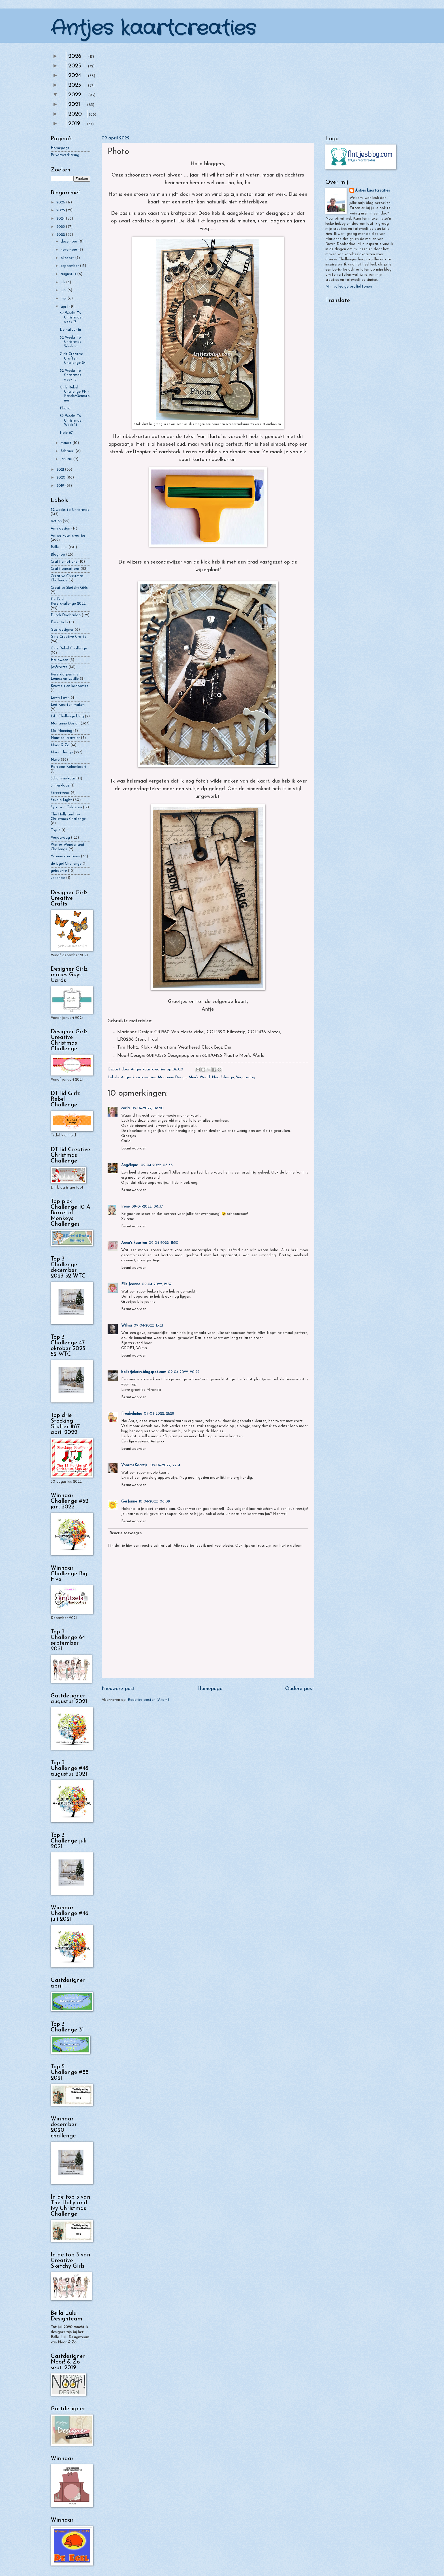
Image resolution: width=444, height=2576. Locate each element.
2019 (74, 124)
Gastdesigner (62, 630)
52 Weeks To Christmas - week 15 (72, 375)
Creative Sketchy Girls (69, 588)
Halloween (59, 660)
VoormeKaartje (135, 1465)
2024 (74, 75)
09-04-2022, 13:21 (148, 1325)
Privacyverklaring (65, 155)
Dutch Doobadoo (66, 615)
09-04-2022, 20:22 (183, 1372)
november (69, 250)
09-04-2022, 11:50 (163, 1243)
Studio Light (61, 800)
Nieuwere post (118, 1688)
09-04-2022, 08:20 (147, 1108)
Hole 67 (66, 433)
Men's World (199, 1077)
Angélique (130, 1165)
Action (56, 521)
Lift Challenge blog (67, 716)
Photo (65, 408)
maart (66, 443)
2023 (74, 85)
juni (64, 290)
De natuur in (70, 329)
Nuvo (55, 760)
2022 (74, 95)
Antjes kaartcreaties (153, 29)
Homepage (210, 1688)
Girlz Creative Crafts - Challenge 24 (73, 358)
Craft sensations (65, 569)
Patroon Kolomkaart (69, 767)
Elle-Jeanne (130, 1284)
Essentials (59, 622)
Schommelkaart (64, 778)
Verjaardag (245, 1077)
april (65, 307)
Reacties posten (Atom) (148, 1700)
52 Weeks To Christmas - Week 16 (72, 342)
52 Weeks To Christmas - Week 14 (72, 420)
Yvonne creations (65, 856)
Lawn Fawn (60, 698)
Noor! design (223, 1077)
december (69, 241)
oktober (68, 258)
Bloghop (58, 554)
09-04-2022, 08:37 (147, 1206)
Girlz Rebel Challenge (69, 648)
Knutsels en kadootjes (69, 686)
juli (63, 282)
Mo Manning (61, 731)
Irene (125, 1206)
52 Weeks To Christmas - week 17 (72, 317)
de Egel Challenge (66, 864)
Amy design (60, 528)
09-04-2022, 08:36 (157, 1165)
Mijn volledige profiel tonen (348, 286)
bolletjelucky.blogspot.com (143, 1372)
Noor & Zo (60, 745)
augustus (69, 274)
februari (68, 451)
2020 (75, 114)
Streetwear (60, 793)
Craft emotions (64, 562)
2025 (74, 66)
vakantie (58, 878)
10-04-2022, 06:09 (154, 1501)
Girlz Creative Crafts (68, 637)
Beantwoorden (133, 1148)
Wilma (126, 1325)
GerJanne (129, 1501)
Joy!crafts (59, 667)
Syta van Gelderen (66, 807)
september (70, 266)
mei (64, 298)
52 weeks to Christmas (70, 510)
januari (67, 459)
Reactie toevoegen (125, 1533)
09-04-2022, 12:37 (157, 1284)
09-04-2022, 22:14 (165, 1465)
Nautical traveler (65, 738)
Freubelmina (131, 1413)
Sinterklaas (60, 785)
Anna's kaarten (134, 1243)
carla (125, 1108)
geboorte (59, 871)
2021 (74, 104)
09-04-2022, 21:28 (159, 1413)
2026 (74, 56)
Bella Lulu (59, 547)
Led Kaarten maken (68, 705)
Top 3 (55, 830)
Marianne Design (172, 1077)
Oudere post (299, 1688)
